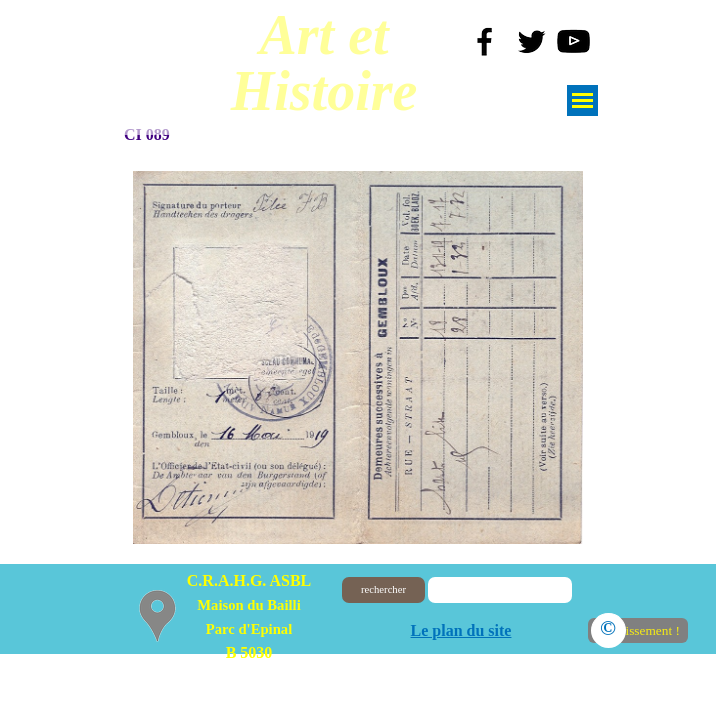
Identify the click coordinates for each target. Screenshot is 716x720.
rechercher (383, 589)
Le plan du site (461, 630)
